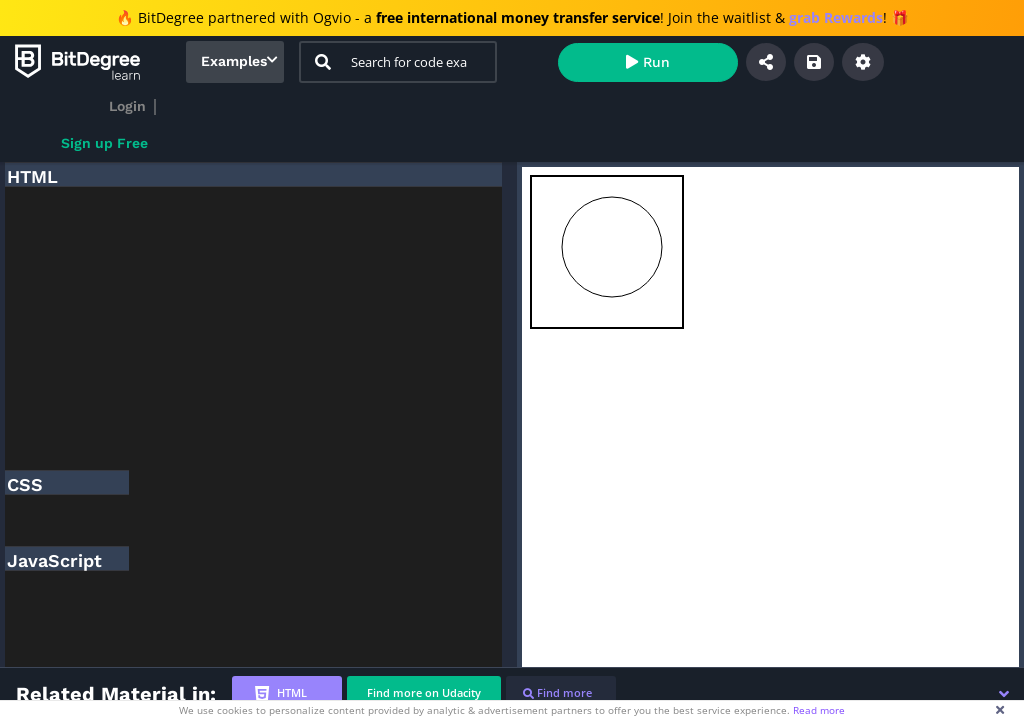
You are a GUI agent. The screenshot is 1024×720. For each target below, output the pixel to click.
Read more (819, 710)
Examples (234, 61)
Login (127, 106)
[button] (1004, 694)
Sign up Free (104, 143)
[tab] (287, 693)
